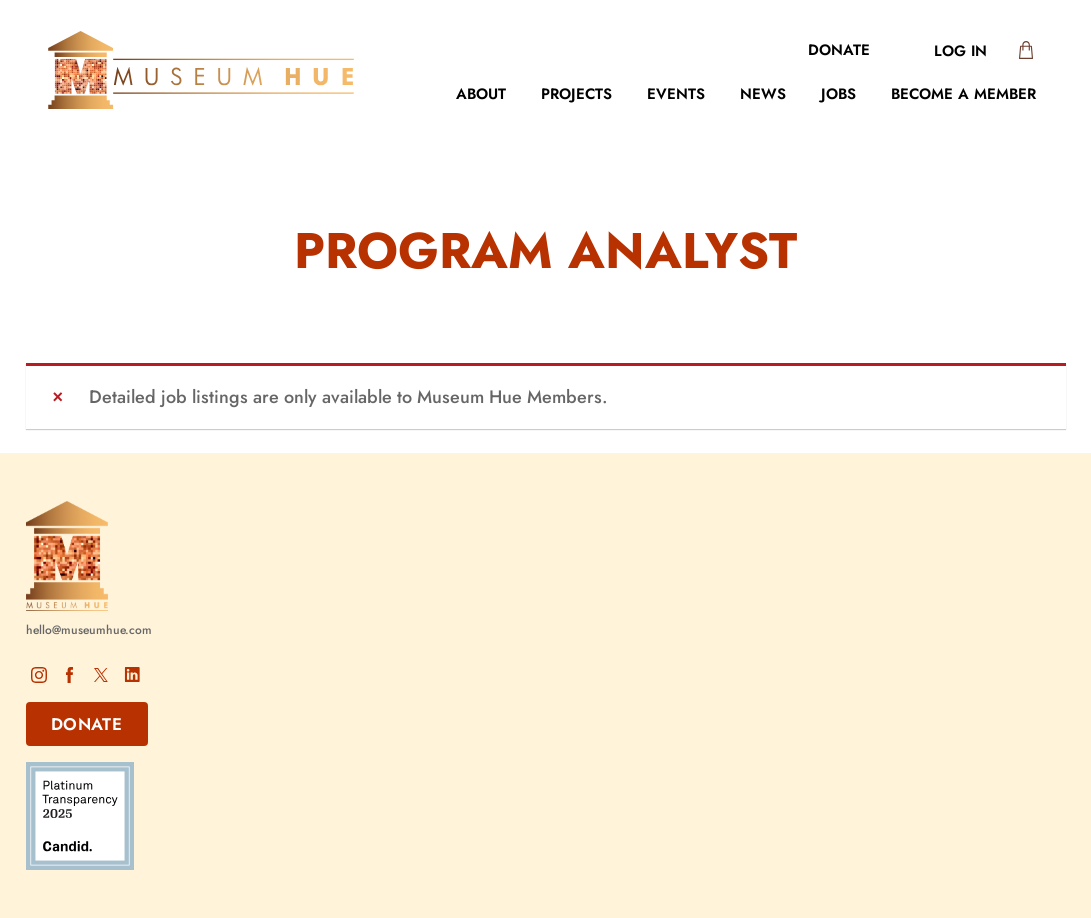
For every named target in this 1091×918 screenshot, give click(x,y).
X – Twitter (101, 674)
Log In (960, 51)
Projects (576, 94)
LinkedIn (132, 674)
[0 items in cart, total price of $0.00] (1021, 51)
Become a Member (963, 94)
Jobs (838, 94)
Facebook (70, 674)
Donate (839, 50)
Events (676, 94)
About (481, 94)
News (763, 94)
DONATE (86, 724)
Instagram (39, 674)
